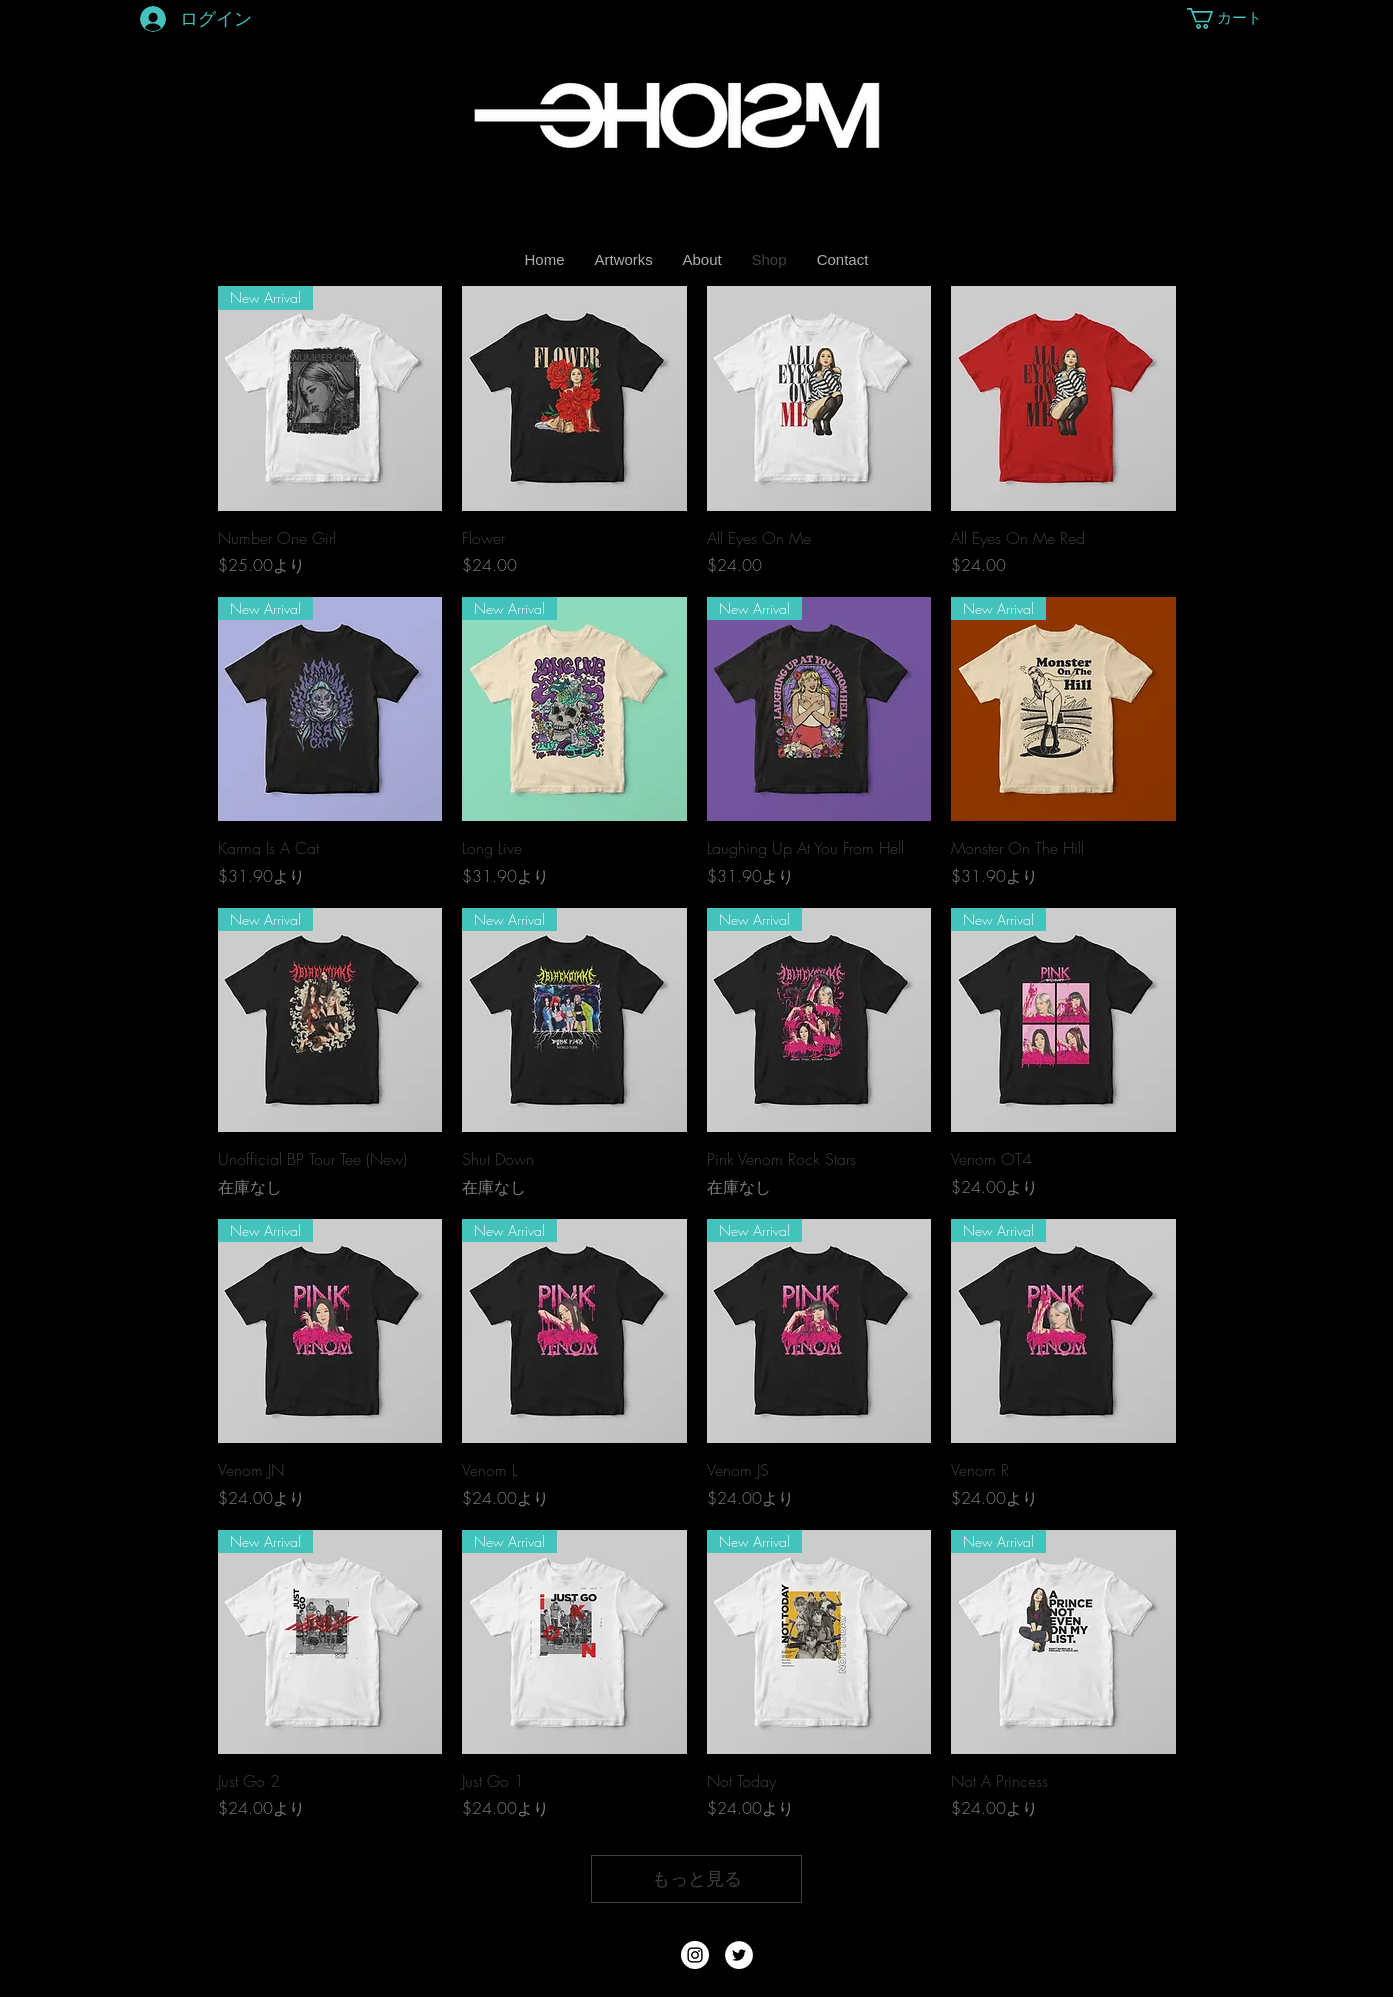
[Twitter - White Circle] (739, 1955)
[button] (1226, 18)
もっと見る (697, 1878)
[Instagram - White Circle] (695, 1955)
